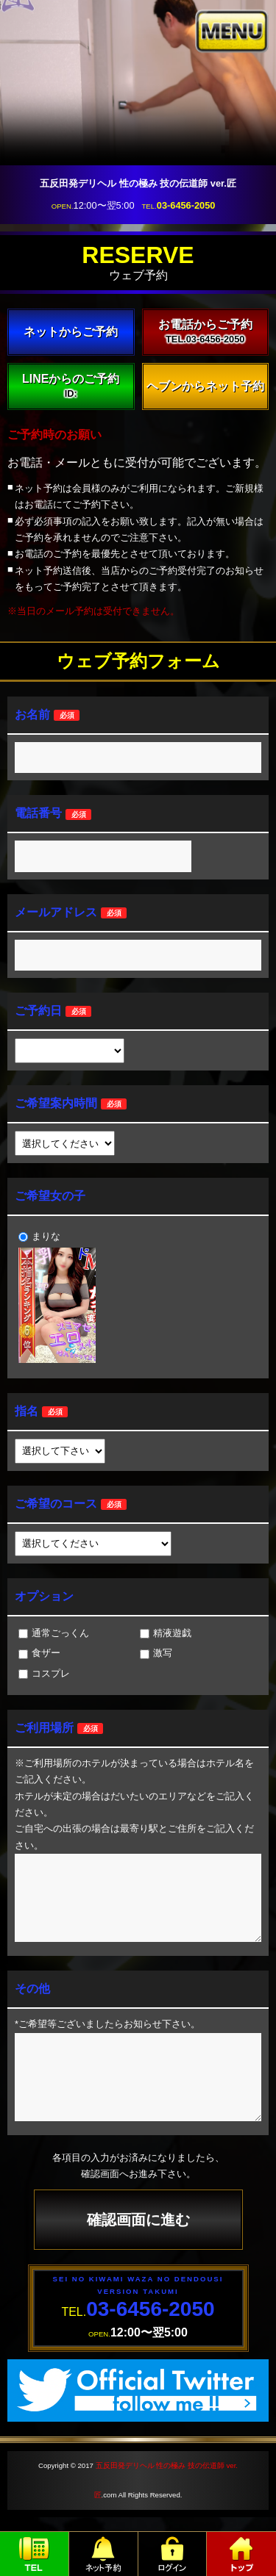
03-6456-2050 (186, 205)
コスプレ (44, 1673)
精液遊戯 (165, 1632)
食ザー (39, 1652)
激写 (156, 1652)
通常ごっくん (53, 1632)
